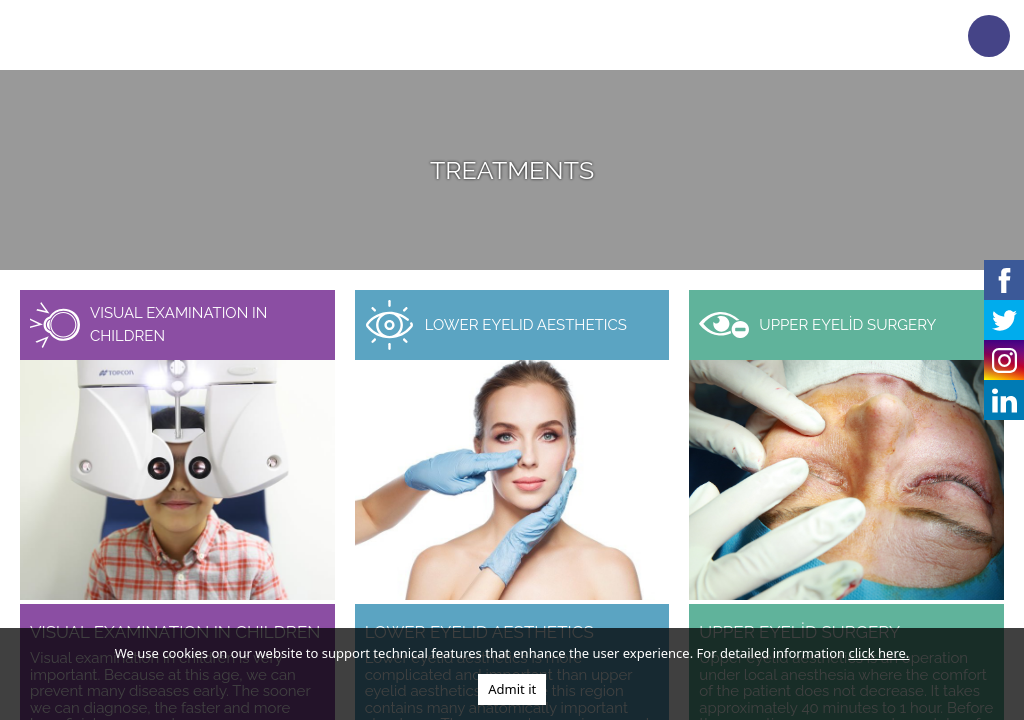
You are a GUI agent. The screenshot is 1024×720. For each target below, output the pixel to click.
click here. (879, 653)
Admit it (512, 689)
